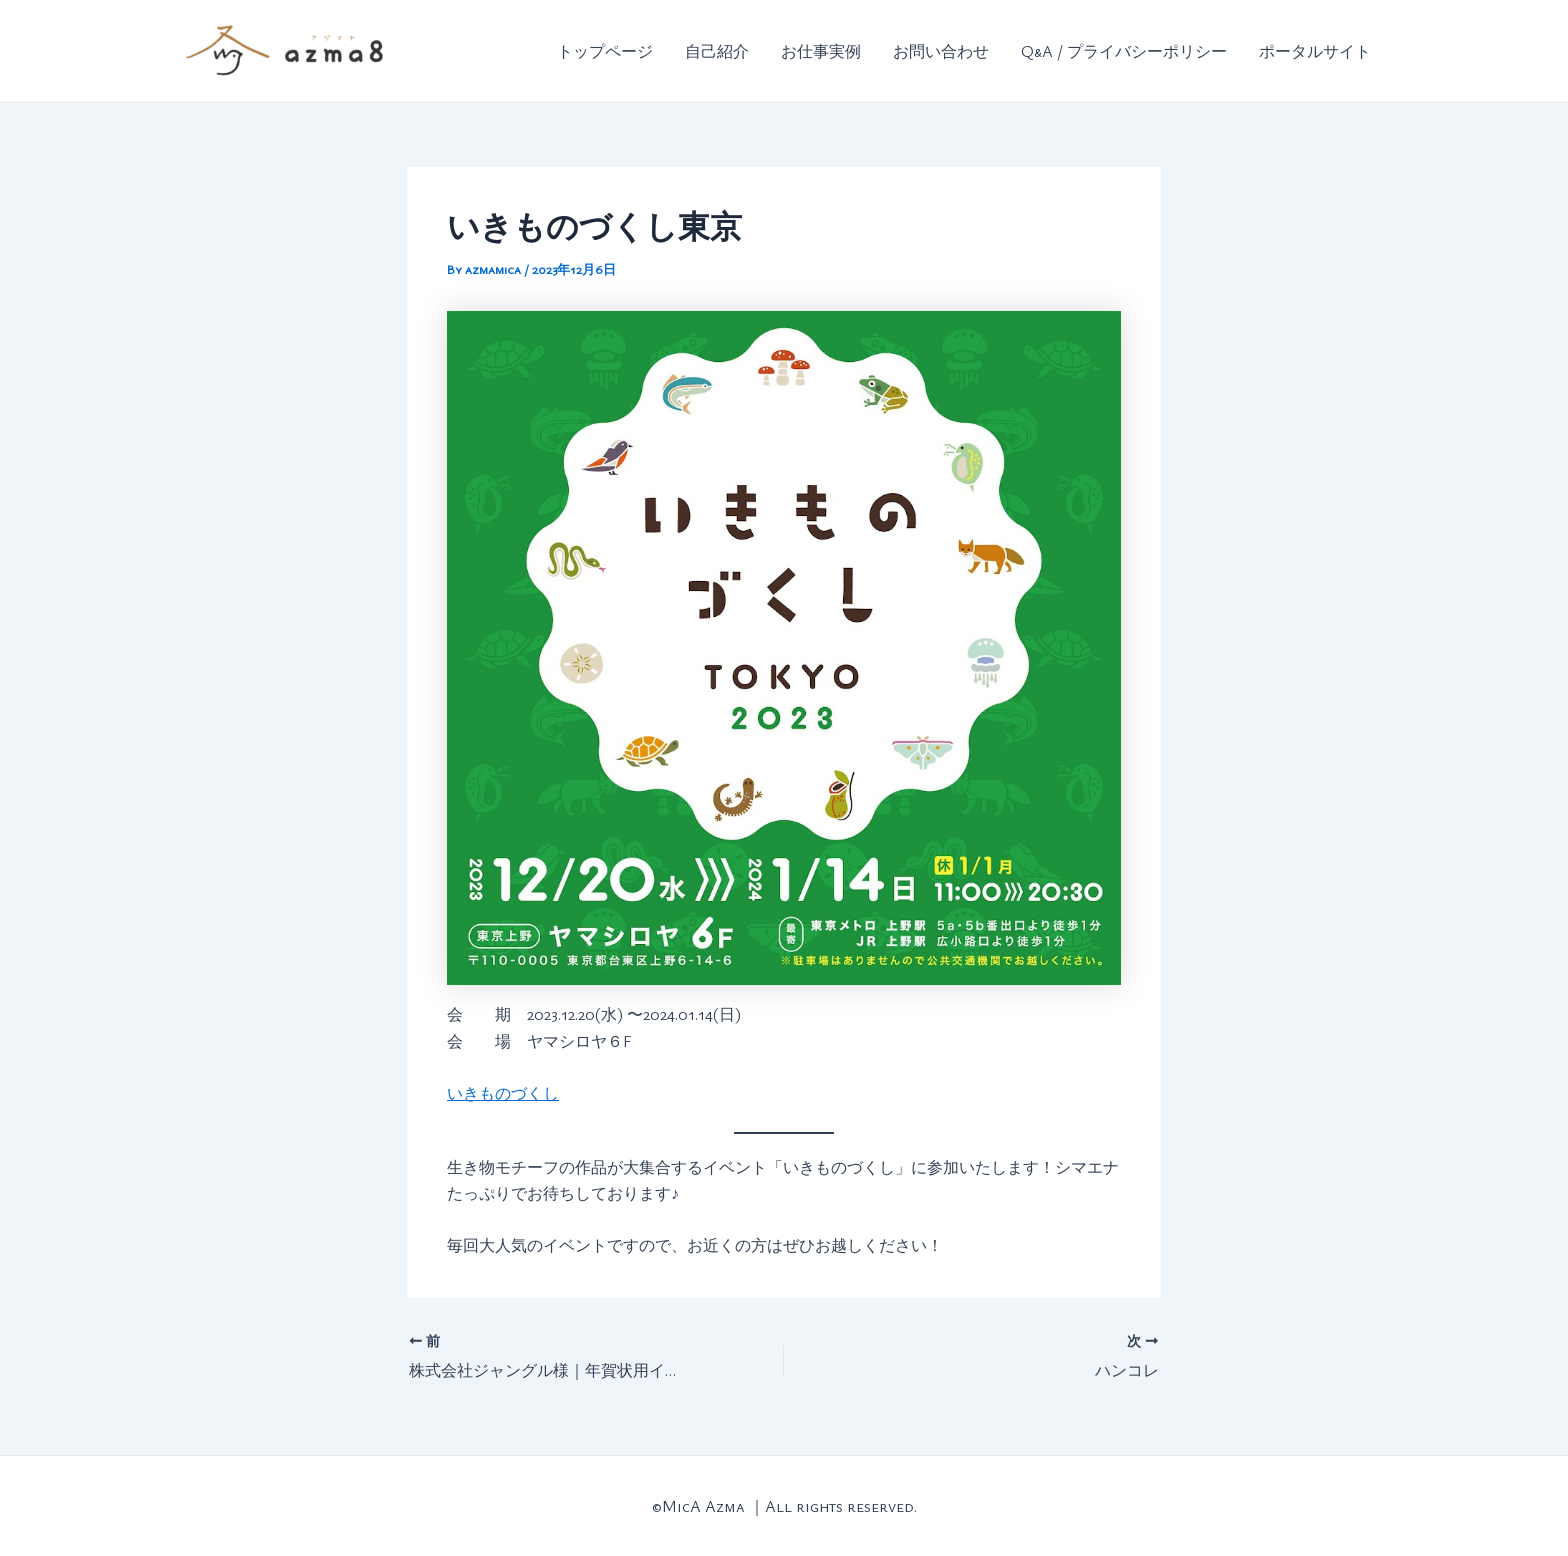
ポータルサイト (1315, 51)
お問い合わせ (941, 51)
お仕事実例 (821, 51)
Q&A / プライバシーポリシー (1124, 51)
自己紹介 (717, 51)
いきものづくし (503, 1093)
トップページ (605, 51)
